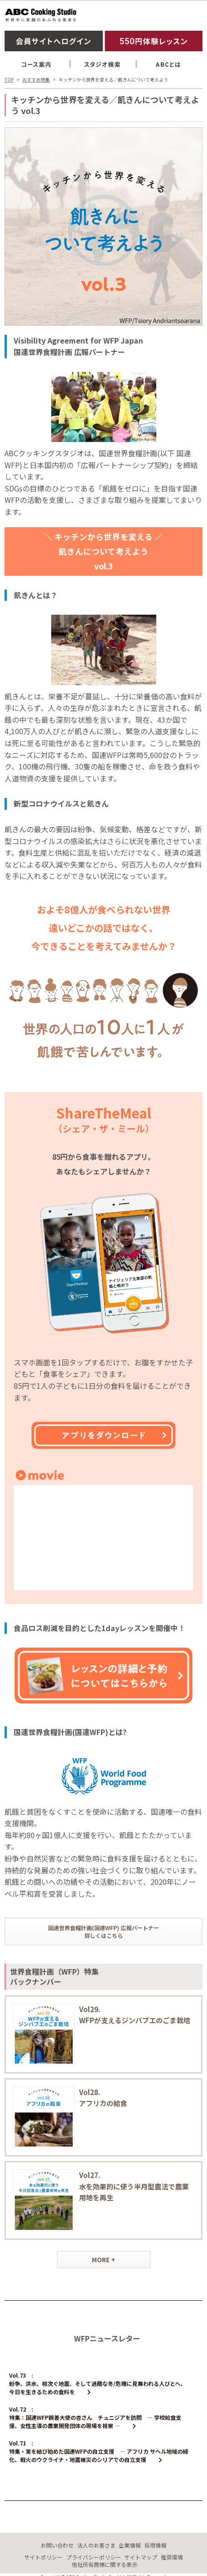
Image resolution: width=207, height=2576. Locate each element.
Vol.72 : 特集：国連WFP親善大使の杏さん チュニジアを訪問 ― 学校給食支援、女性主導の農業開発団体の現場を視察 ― (95, 2417)
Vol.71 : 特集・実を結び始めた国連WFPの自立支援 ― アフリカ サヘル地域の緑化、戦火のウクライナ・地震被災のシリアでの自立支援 (98, 2451)
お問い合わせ (57, 2545)
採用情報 (155, 2545)
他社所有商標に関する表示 (105, 2564)
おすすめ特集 (36, 79)
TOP (9, 79)
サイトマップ (140, 2557)
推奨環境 (172, 2557)
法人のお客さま (96, 2545)
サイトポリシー (43, 2557)
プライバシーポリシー (93, 2557)
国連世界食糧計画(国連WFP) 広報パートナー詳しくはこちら (103, 1931)
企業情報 (130, 2545)
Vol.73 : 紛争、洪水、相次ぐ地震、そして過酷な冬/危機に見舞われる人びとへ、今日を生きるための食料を (97, 2383)
